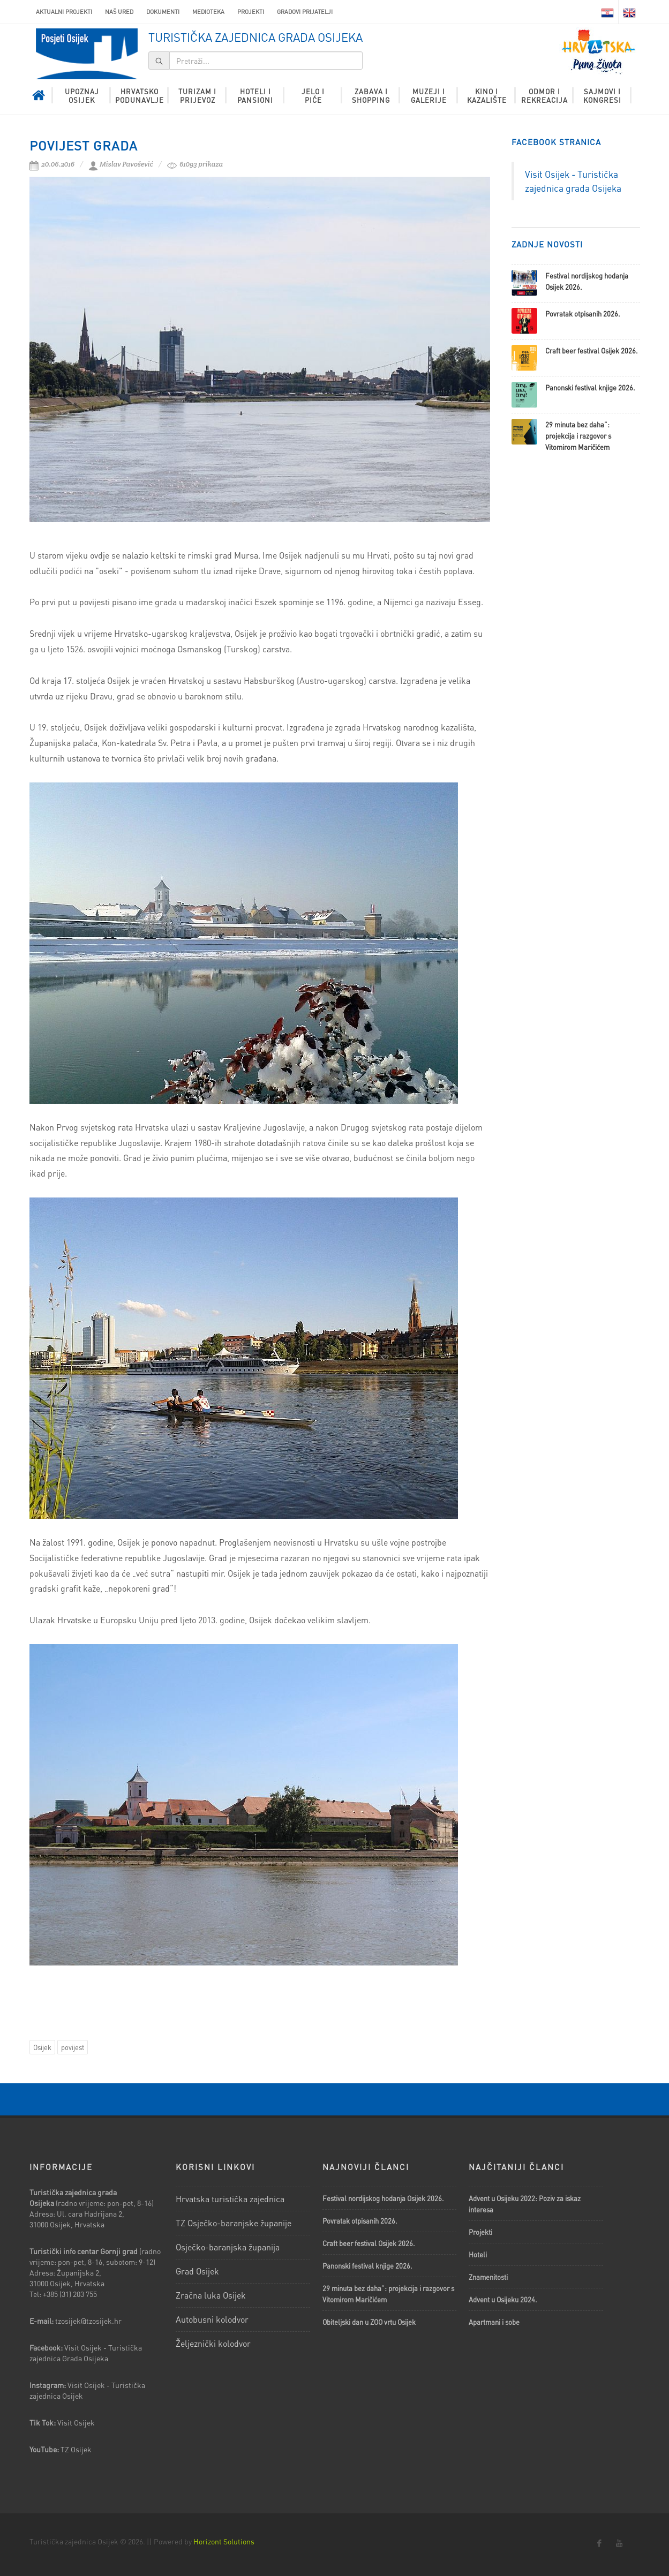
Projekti (250, 12)
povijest (72, 2047)
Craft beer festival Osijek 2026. (591, 350)
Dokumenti (162, 12)
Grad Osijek (197, 2271)
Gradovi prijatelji (305, 12)
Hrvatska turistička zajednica (230, 2198)
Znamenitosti (488, 2276)
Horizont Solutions (223, 2541)
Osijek (42, 2047)
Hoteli (478, 2254)
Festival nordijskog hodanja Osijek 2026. (383, 2198)
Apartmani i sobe (494, 2321)
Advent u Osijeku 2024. (503, 2299)
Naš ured (119, 12)
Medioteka (208, 12)
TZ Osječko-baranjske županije (233, 2222)
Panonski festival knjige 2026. (590, 387)
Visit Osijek (76, 2422)
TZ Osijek (76, 2449)
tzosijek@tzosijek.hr (88, 2320)
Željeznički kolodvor (213, 2343)
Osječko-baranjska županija (228, 2247)
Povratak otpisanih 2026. (582, 313)
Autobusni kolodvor (212, 2319)
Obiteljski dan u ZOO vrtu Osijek (369, 2321)
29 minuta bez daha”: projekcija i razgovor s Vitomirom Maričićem (578, 435)
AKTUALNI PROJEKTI (64, 12)
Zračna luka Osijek (211, 2295)
